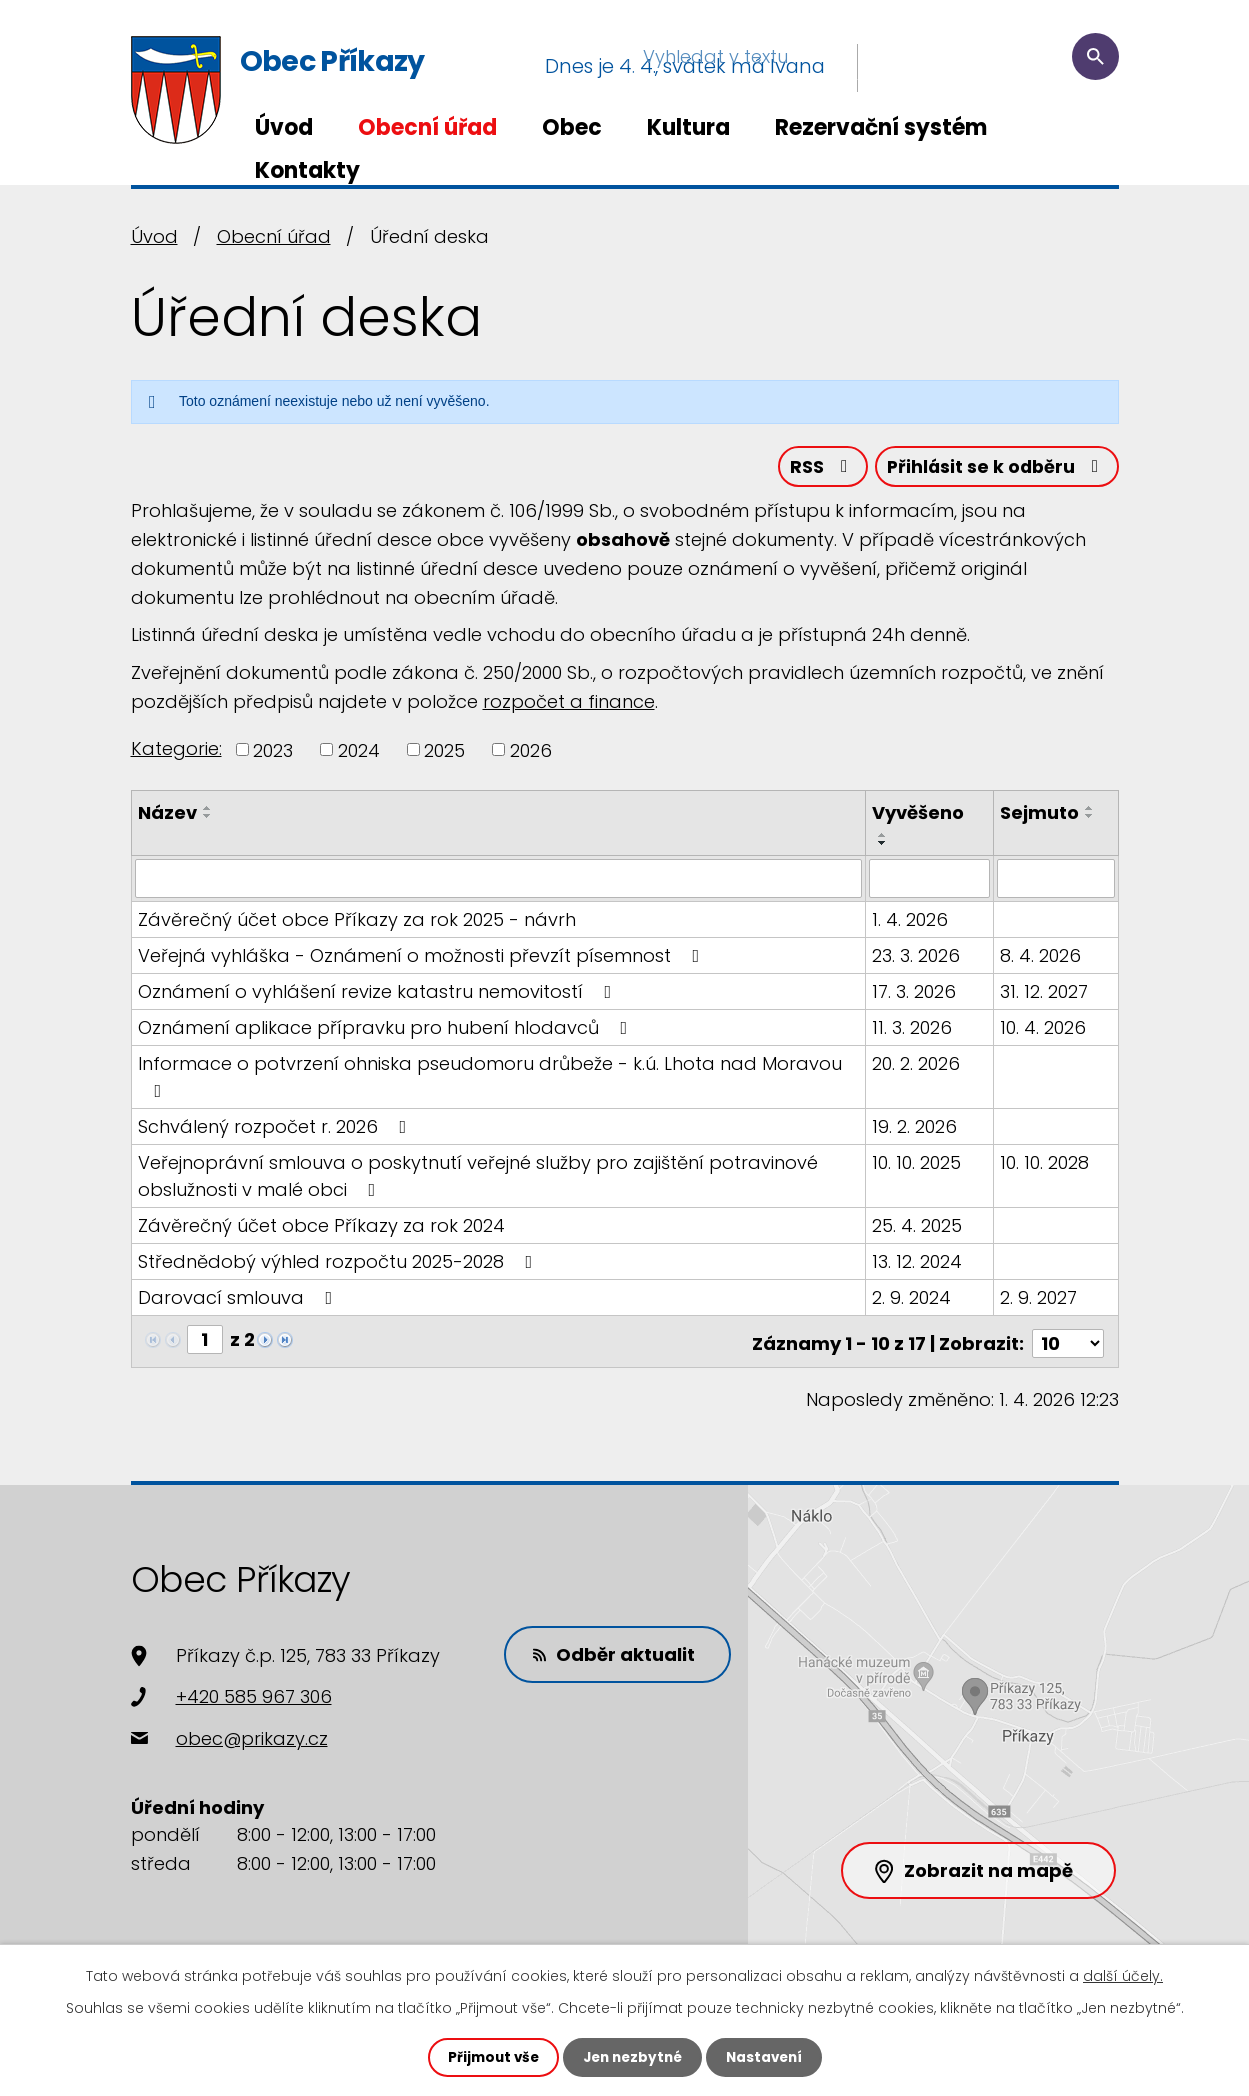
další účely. (1123, 1975)
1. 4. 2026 (911, 922)
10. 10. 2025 (917, 1165)
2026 (531, 753)
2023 (273, 753)
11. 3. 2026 (913, 1030)
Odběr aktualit (619, 1652)
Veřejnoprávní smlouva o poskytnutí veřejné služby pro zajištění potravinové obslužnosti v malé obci (478, 1179)
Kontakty (307, 170)
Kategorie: (176, 751)
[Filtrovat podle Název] (499, 882)
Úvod (284, 127)
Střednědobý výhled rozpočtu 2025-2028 (339, 1264)
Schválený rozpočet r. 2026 (276, 1129)
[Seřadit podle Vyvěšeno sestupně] (884, 847)
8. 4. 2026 (1041, 958)
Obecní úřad (427, 127)
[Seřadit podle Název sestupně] (208, 820)
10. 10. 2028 (1045, 1165)
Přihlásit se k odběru (994, 469)
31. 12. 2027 (1045, 994)
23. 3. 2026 (917, 958)
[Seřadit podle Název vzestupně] (208, 812)
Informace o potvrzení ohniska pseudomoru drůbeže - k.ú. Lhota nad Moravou (490, 1078)
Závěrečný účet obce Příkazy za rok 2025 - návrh (357, 922)
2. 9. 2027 (1039, 1300)
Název (167, 816)
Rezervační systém (881, 127)
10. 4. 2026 (1044, 1030)
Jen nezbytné (632, 2057)
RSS (815, 469)
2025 (444, 753)
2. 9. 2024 (912, 1300)
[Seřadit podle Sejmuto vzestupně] (1091, 812)
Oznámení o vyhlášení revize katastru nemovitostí (379, 994)
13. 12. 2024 (918, 1264)
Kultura (688, 127)
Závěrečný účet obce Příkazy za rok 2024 (321, 1228)
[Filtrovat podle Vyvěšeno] (930, 882)
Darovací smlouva (239, 1300)
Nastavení (769, 2057)
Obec (572, 127)
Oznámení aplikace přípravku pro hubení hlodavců (387, 1030)
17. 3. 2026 (915, 994)
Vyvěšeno (919, 816)
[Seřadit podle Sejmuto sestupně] (1091, 820)
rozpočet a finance (569, 704)
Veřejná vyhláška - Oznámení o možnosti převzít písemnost (423, 958)
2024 (359, 753)
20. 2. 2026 (917, 1066)
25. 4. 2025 (918, 1228)
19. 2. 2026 (915, 1129)
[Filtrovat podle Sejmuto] (1056, 882)
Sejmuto (1040, 816)
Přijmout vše (488, 2057)
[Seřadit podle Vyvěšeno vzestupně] (884, 839)
